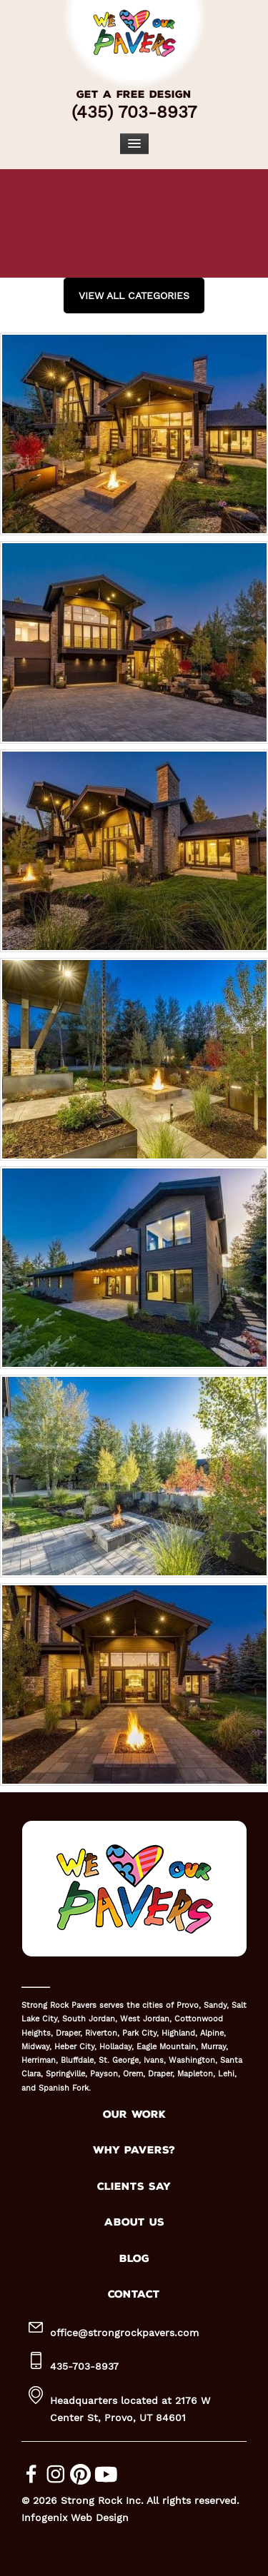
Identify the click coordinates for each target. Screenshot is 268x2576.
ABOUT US (134, 2222)
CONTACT (134, 2294)
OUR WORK (134, 2114)
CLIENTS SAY (134, 2187)
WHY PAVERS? (134, 2150)
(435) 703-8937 (134, 112)
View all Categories (134, 295)
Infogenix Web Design (75, 2517)
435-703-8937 (84, 2366)
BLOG (134, 2259)
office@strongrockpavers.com (124, 2332)
